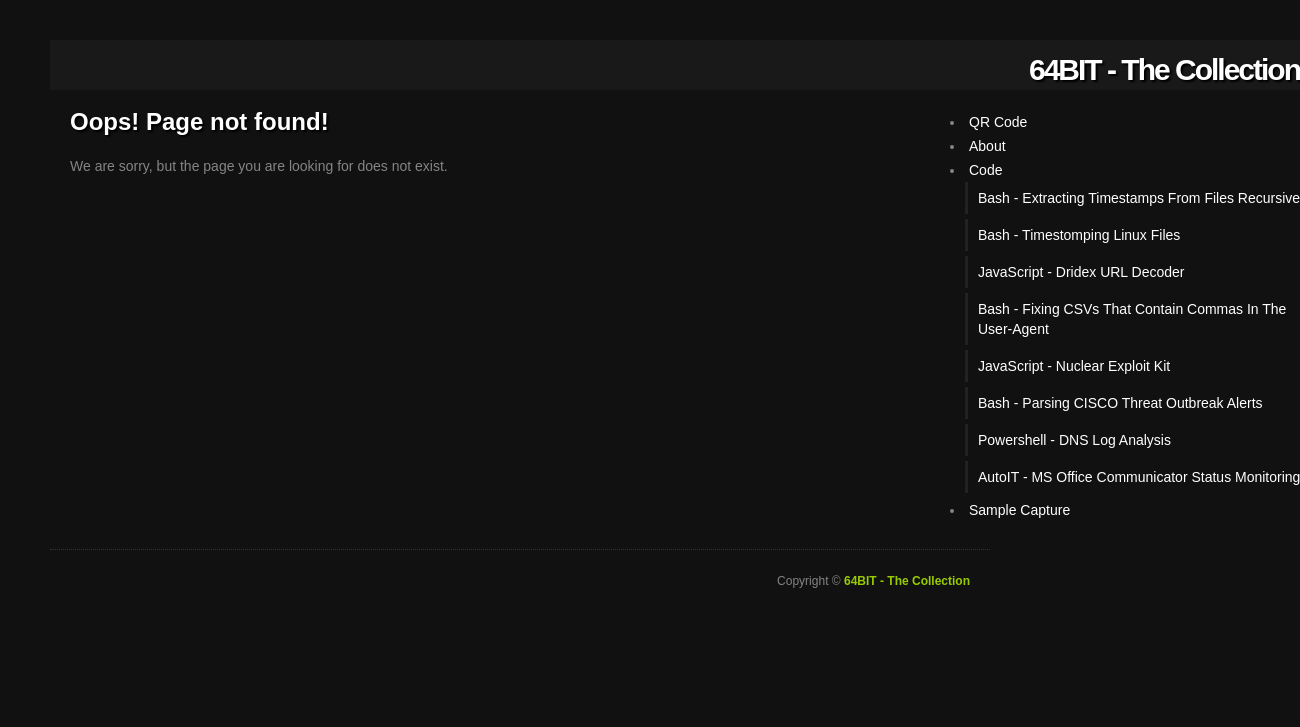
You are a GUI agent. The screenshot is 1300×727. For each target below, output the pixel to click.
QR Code (998, 122)
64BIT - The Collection (1164, 69)
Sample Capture (1019, 510)
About (987, 146)
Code (985, 170)
